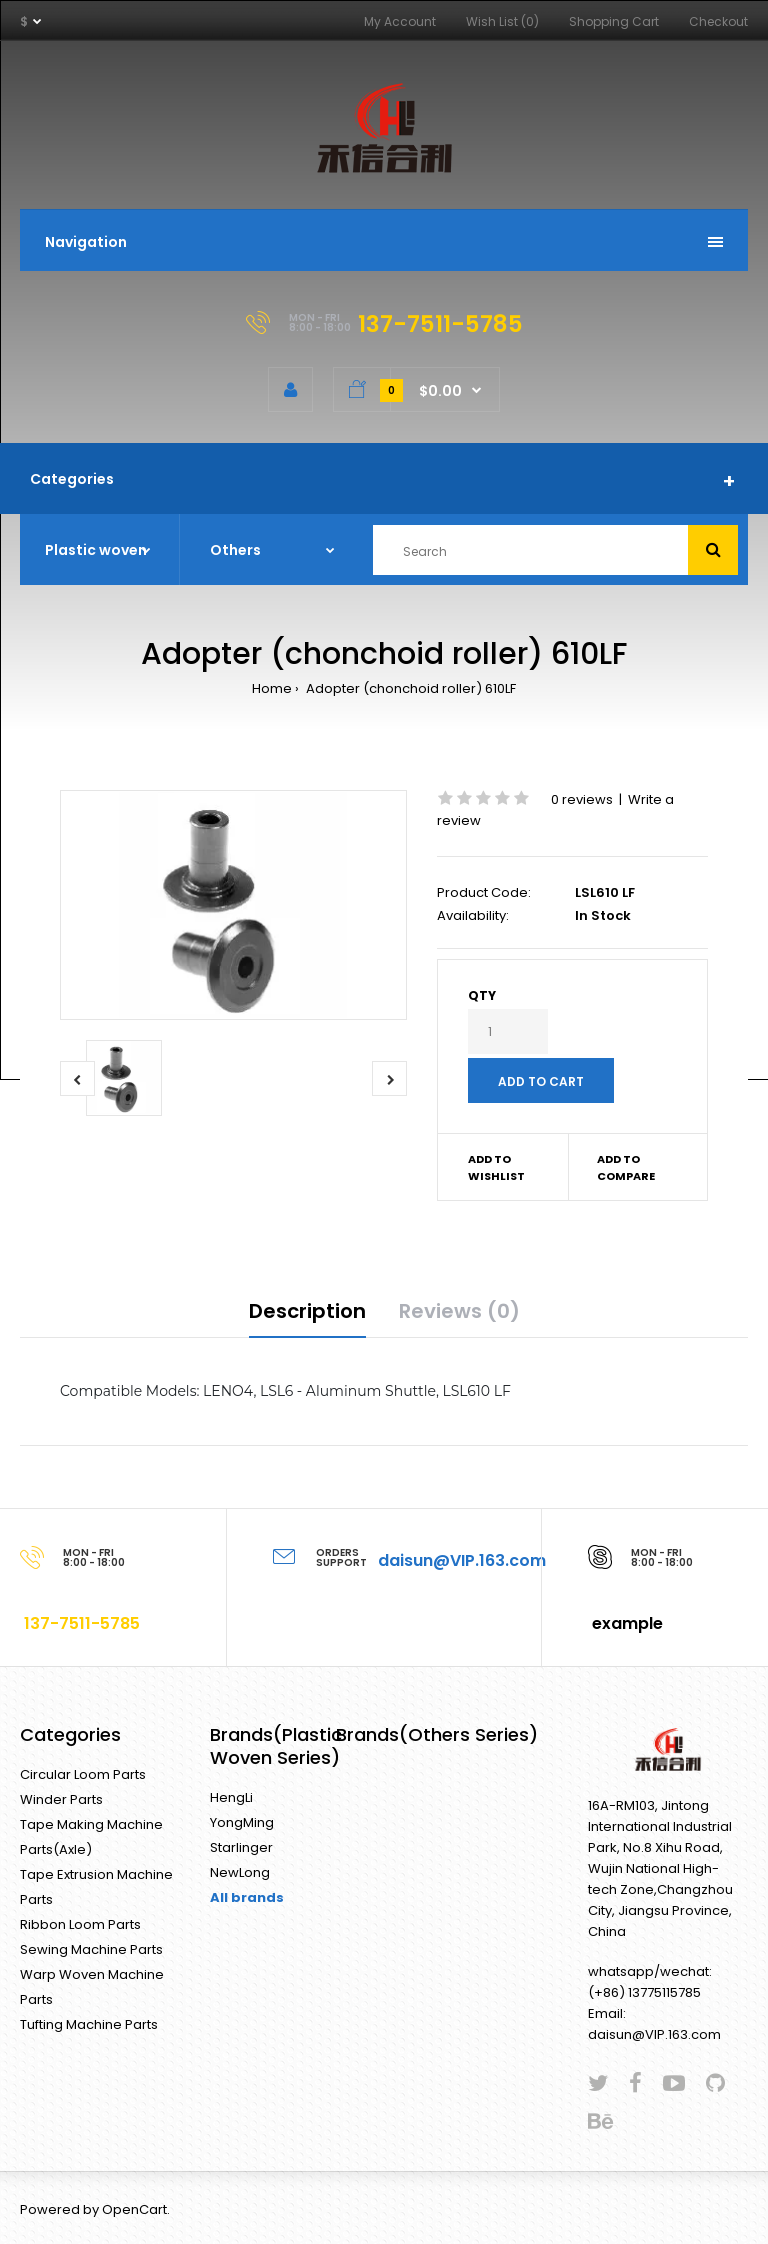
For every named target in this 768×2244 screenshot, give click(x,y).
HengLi (231, 1797)
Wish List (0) (502, 21)
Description (307, 1311)
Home (272, 688)
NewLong (240, 1872)
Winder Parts (61, 1799)
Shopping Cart (614, 21)
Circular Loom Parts (83, 1774)
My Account (400, 21)
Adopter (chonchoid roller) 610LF (409, 688)
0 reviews (582, 799)
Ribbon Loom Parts (80, 1924)
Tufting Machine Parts (89, 2024)
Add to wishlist (496, 1168)
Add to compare (626, 1168)
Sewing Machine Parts (91, 1949)
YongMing (242, 1822)
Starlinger (241, 1847)
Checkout (718, 21)
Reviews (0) (459, 1311)
